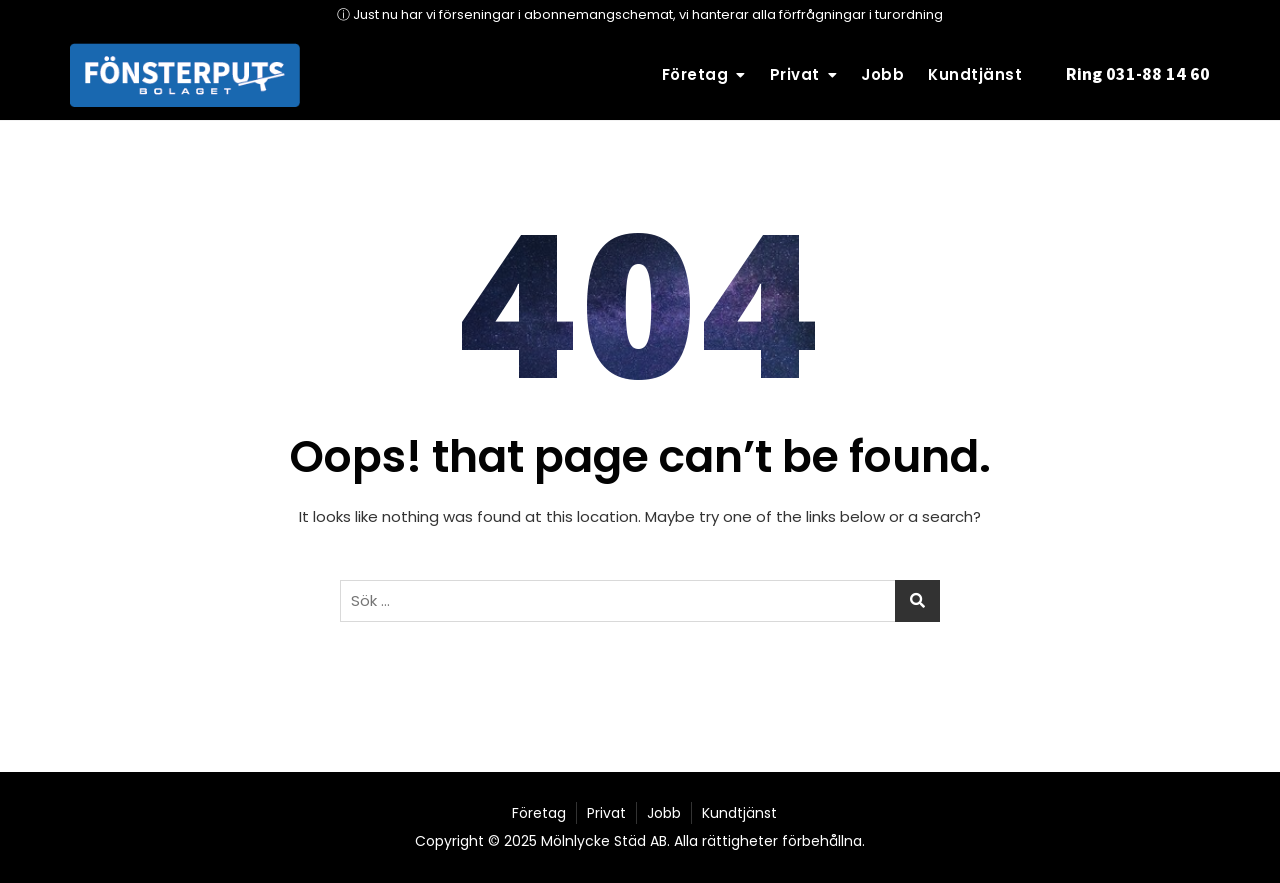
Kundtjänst (975, 74)
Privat (795, 74)
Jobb (882, 74)
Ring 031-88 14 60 (1138, 73)
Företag (695, 74)
